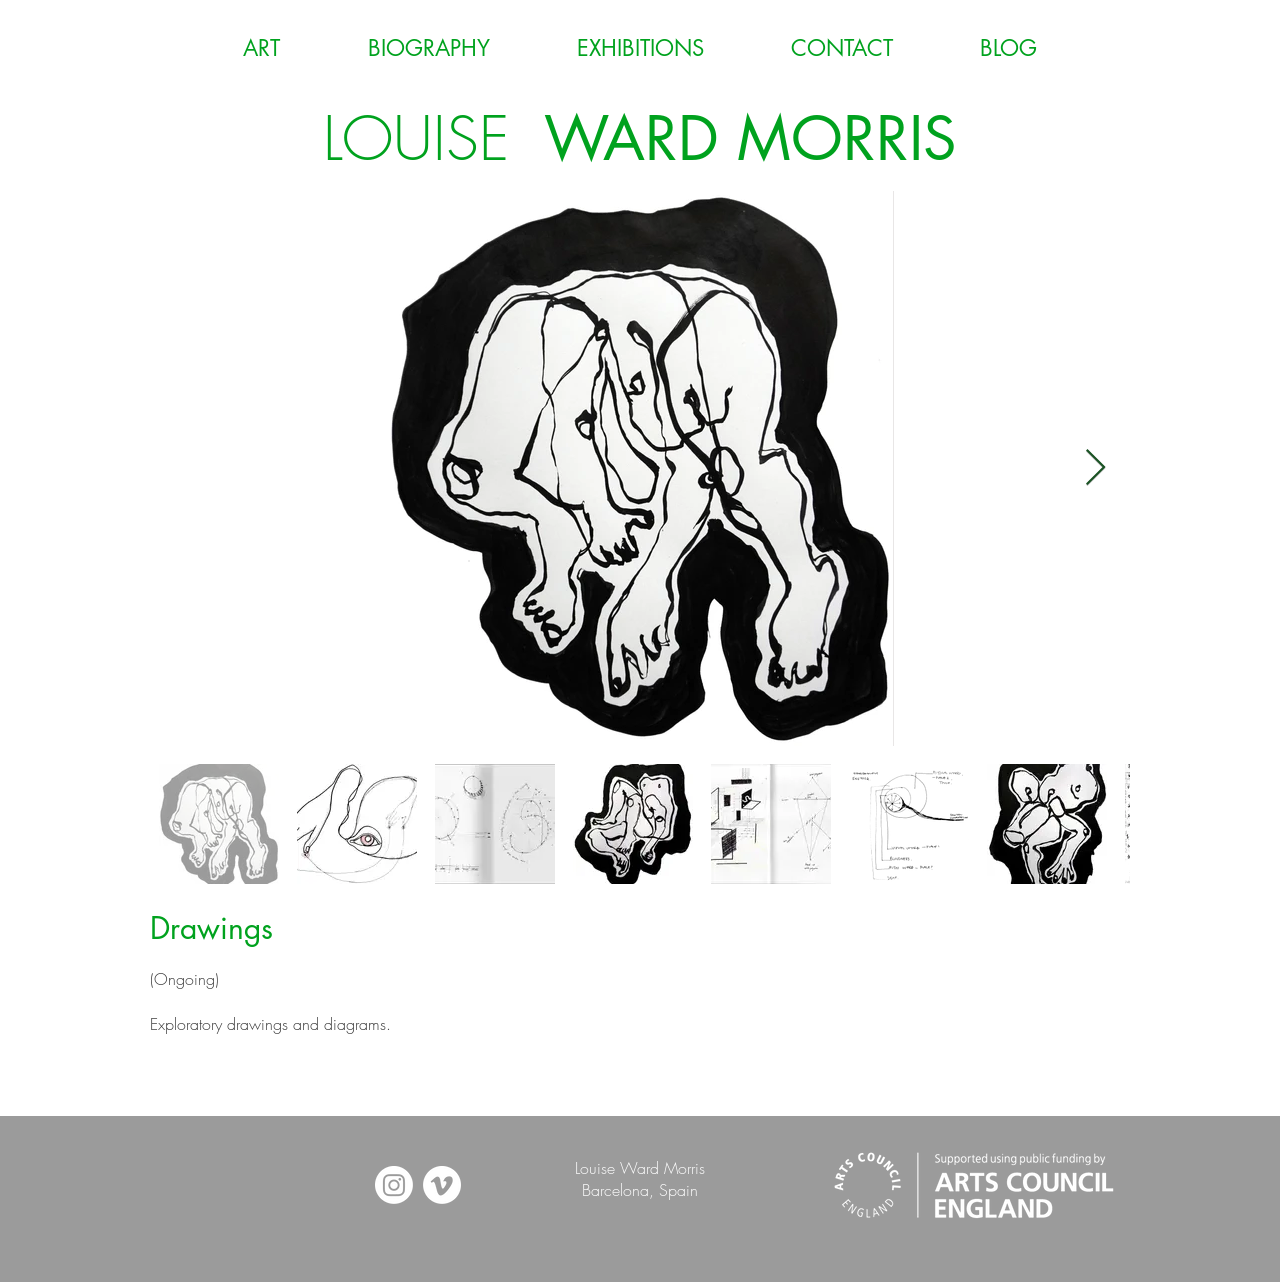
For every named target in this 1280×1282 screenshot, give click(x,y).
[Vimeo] (442, 1185)
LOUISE (640, 138)
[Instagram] (394, 1185)
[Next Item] (1095, 468)
